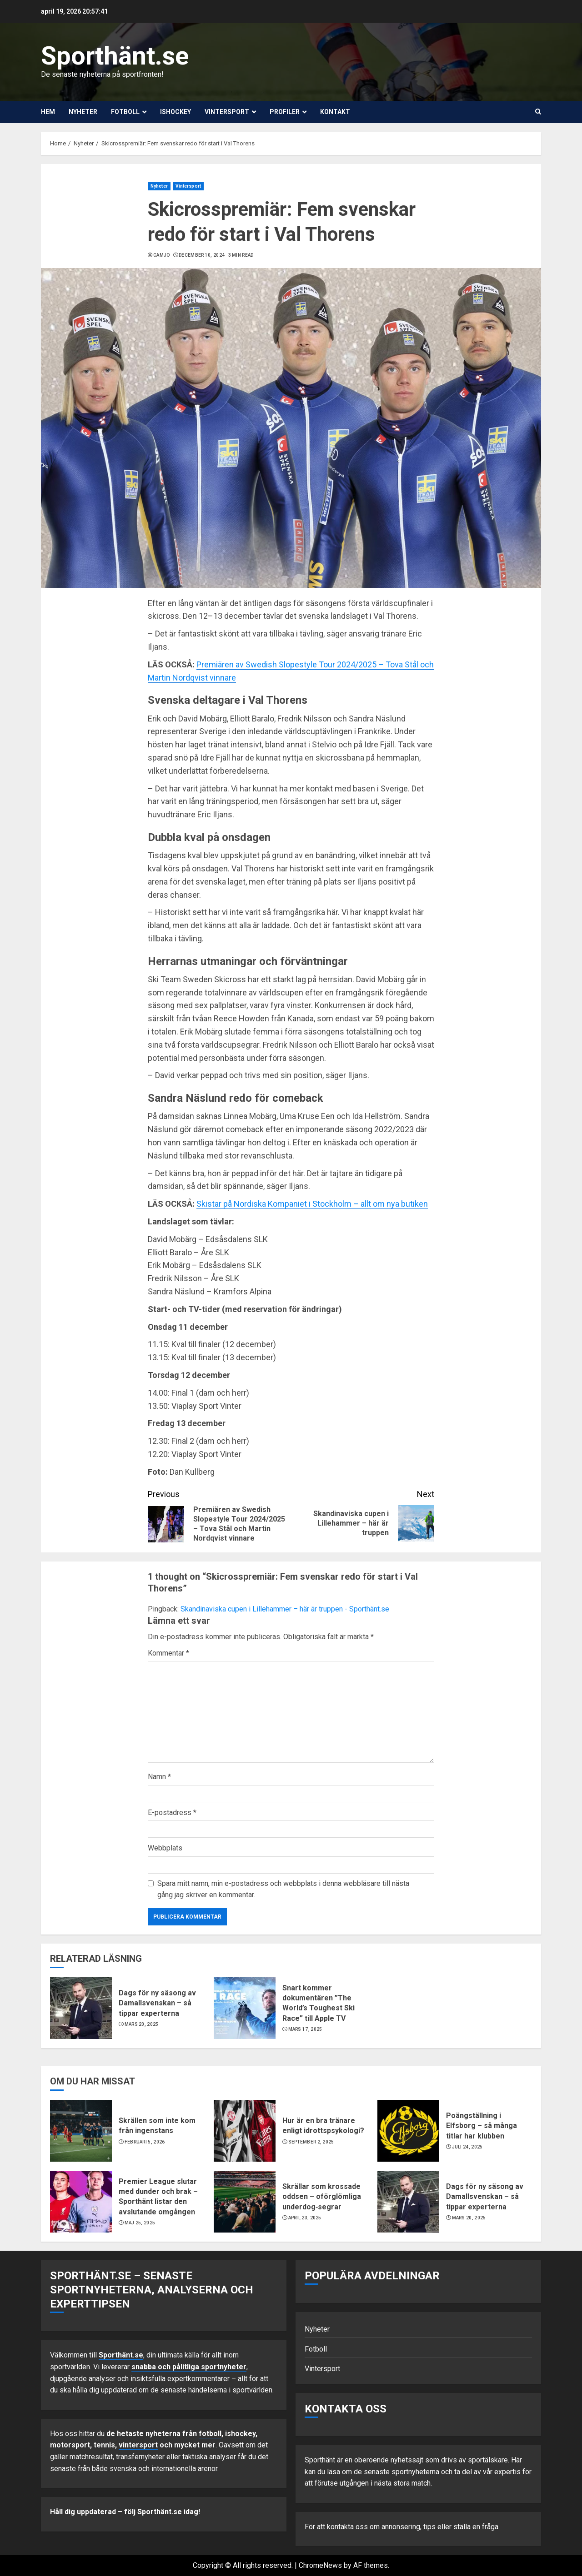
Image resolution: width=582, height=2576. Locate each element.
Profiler (285, 111)
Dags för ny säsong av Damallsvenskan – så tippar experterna (157, 2003)
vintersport (138, 2445)
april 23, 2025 (304, 2217)
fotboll (210, 2433)
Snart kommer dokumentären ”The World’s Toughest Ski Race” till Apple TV (318, 2003)
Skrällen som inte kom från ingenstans (157, 2125)
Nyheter (83, 111)
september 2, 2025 (311, 2141)
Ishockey (175, 111)
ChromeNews (320, 2565)
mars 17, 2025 (305, 2029)
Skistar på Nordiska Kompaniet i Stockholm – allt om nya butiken (312, 1203)
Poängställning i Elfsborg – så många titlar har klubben (481, 2125)
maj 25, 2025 (140, 2222)
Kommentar (168, 1653)
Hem (48, 111)
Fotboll (125, 111)
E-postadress (172, 1812)
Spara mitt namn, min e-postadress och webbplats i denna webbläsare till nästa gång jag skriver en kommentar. (283, 1889)
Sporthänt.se (115, 56)
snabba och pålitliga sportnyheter (188, 2366)
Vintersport (227, 111)
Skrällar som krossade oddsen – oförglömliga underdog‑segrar (321, 2196)
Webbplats (165, 1848)
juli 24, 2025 (467, 2146)
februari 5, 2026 (145, 2141)
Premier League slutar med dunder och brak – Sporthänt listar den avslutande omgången (158, 2196)
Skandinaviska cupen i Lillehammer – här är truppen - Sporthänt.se (285, 1609)
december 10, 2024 (202, 255)
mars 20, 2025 (142, 2024)
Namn (159, 1776)
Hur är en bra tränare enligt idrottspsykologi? (323, 2125)
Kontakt (335, 111)
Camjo (161, 255)
